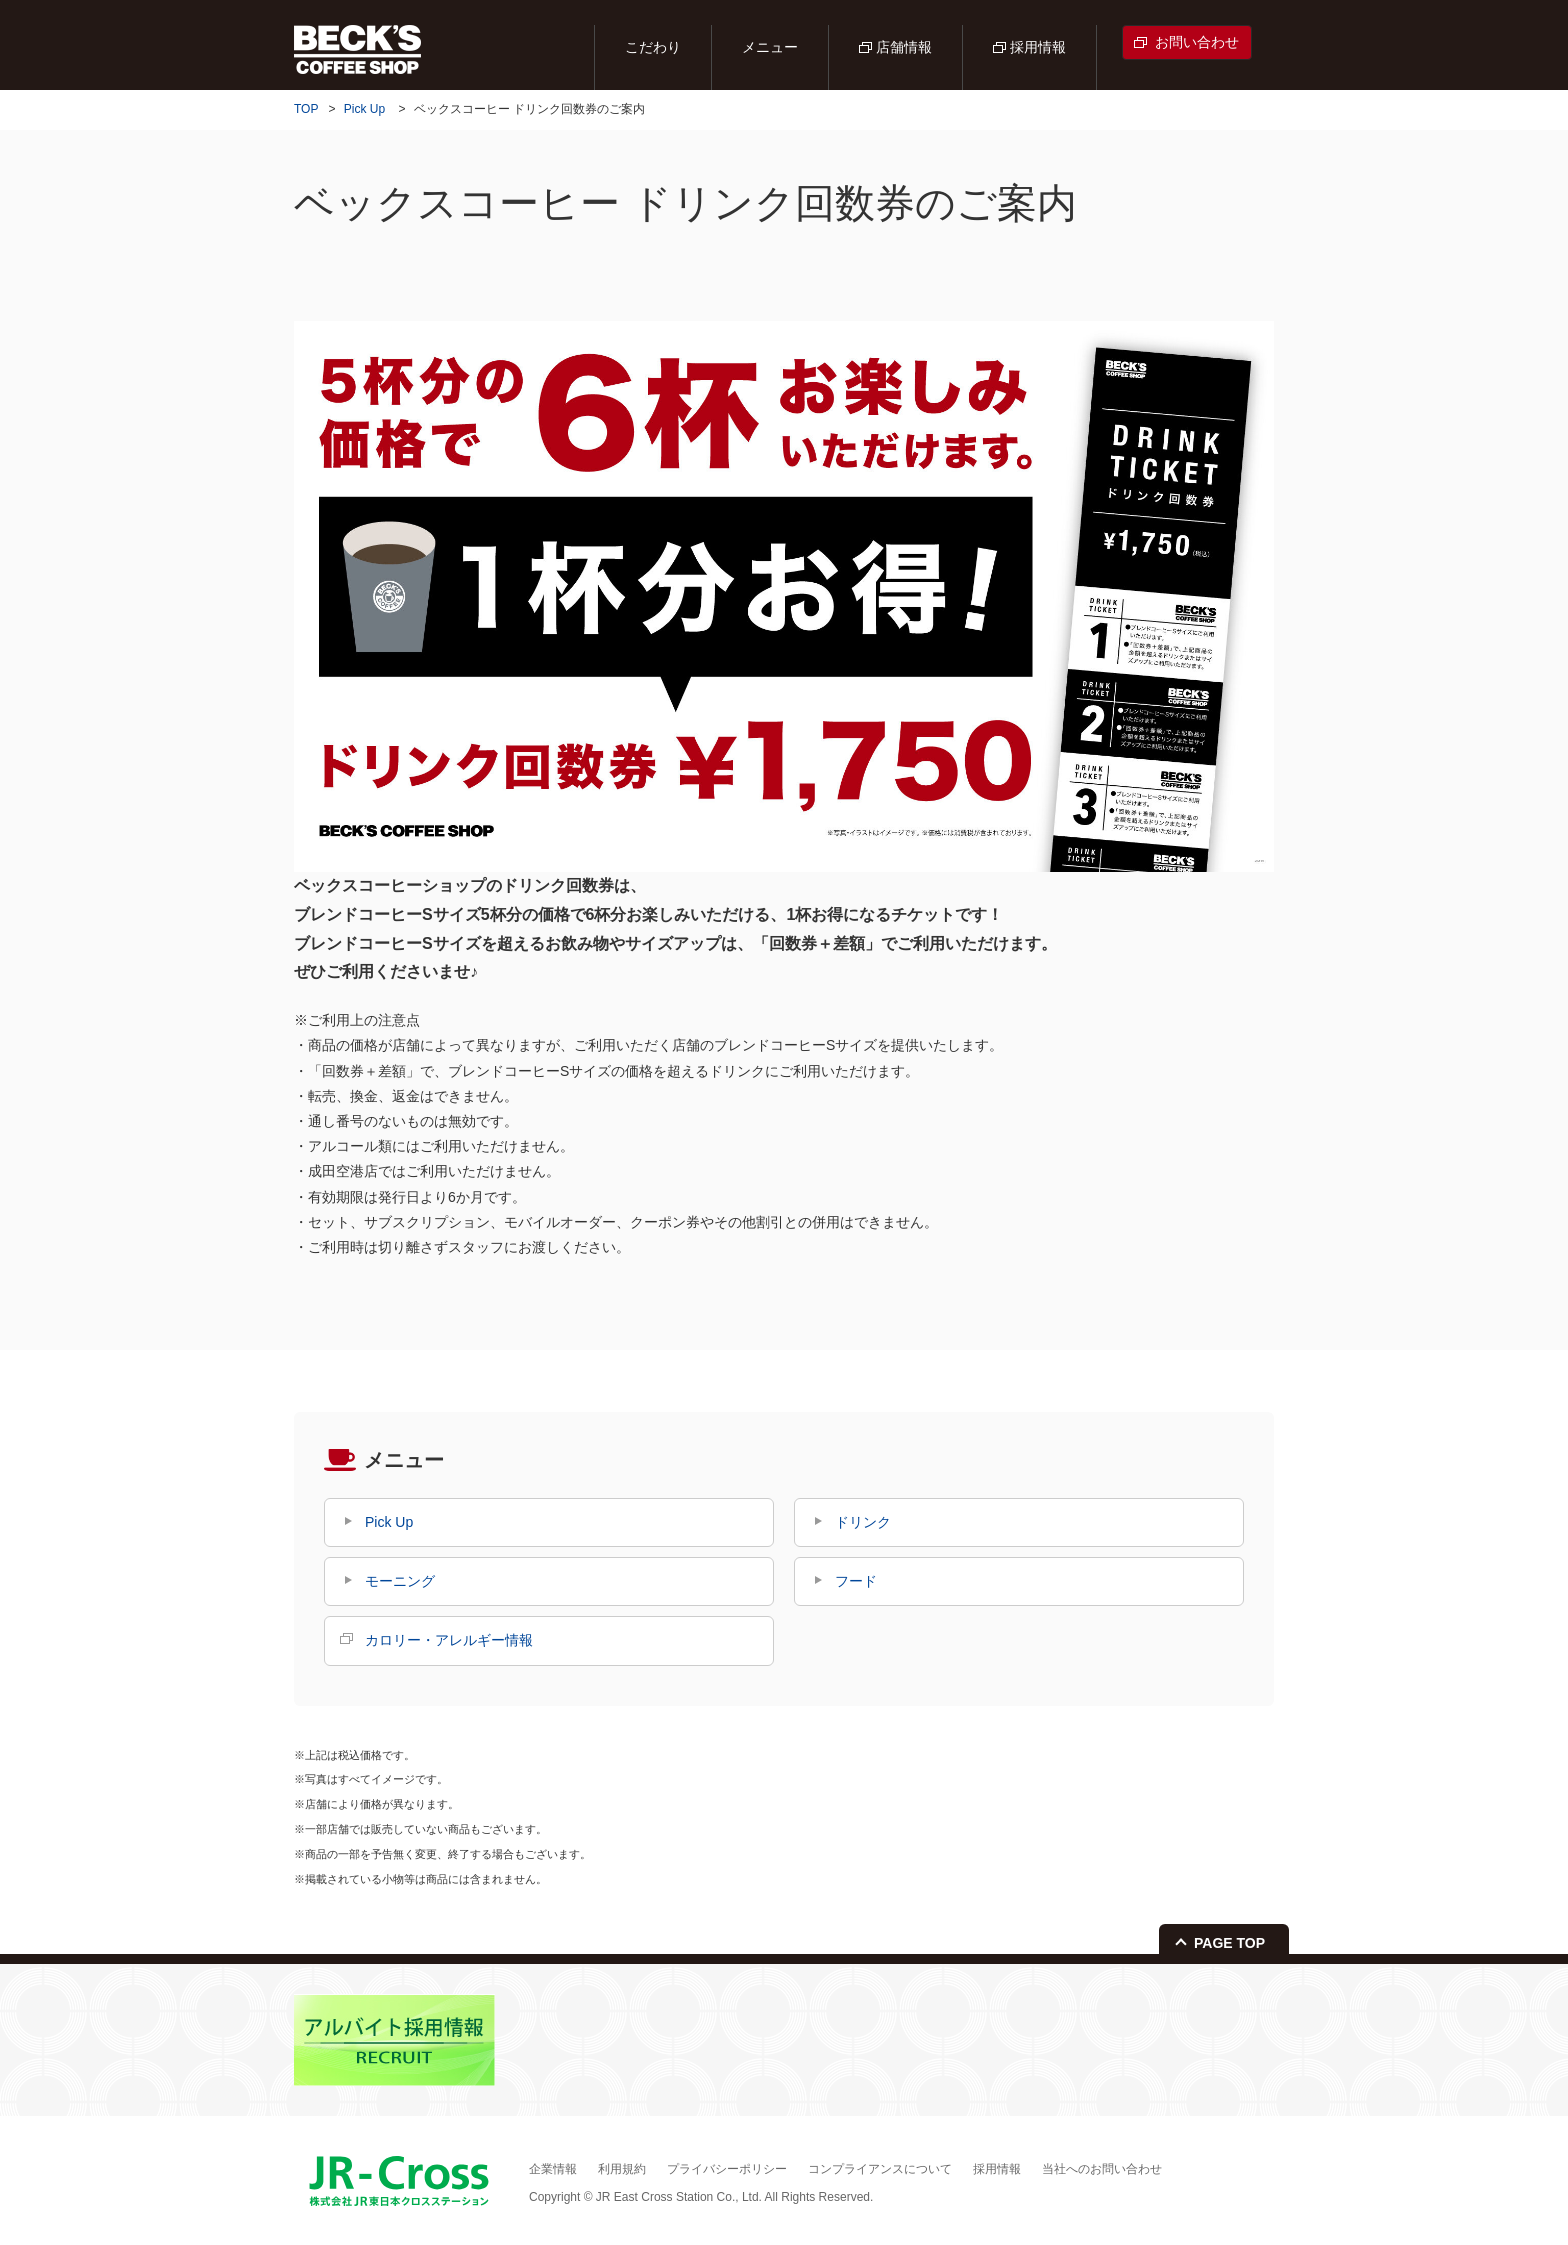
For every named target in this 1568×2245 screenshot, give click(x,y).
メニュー (770, 47)
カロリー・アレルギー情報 (449, 1640)
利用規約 (622, 2169)
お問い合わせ (1197, 42)
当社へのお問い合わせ (1102, 2169)
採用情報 (1038, 47)
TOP (306, 109)
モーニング (400, 1581)
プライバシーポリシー (727, 2169)
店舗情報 (904, 47)
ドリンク (863, 1522)
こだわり (653, 47)
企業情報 (553, 2169)
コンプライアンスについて (880, 2169)
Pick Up (364, 109)
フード (856, 1581)
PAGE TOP (1229, 1943)
